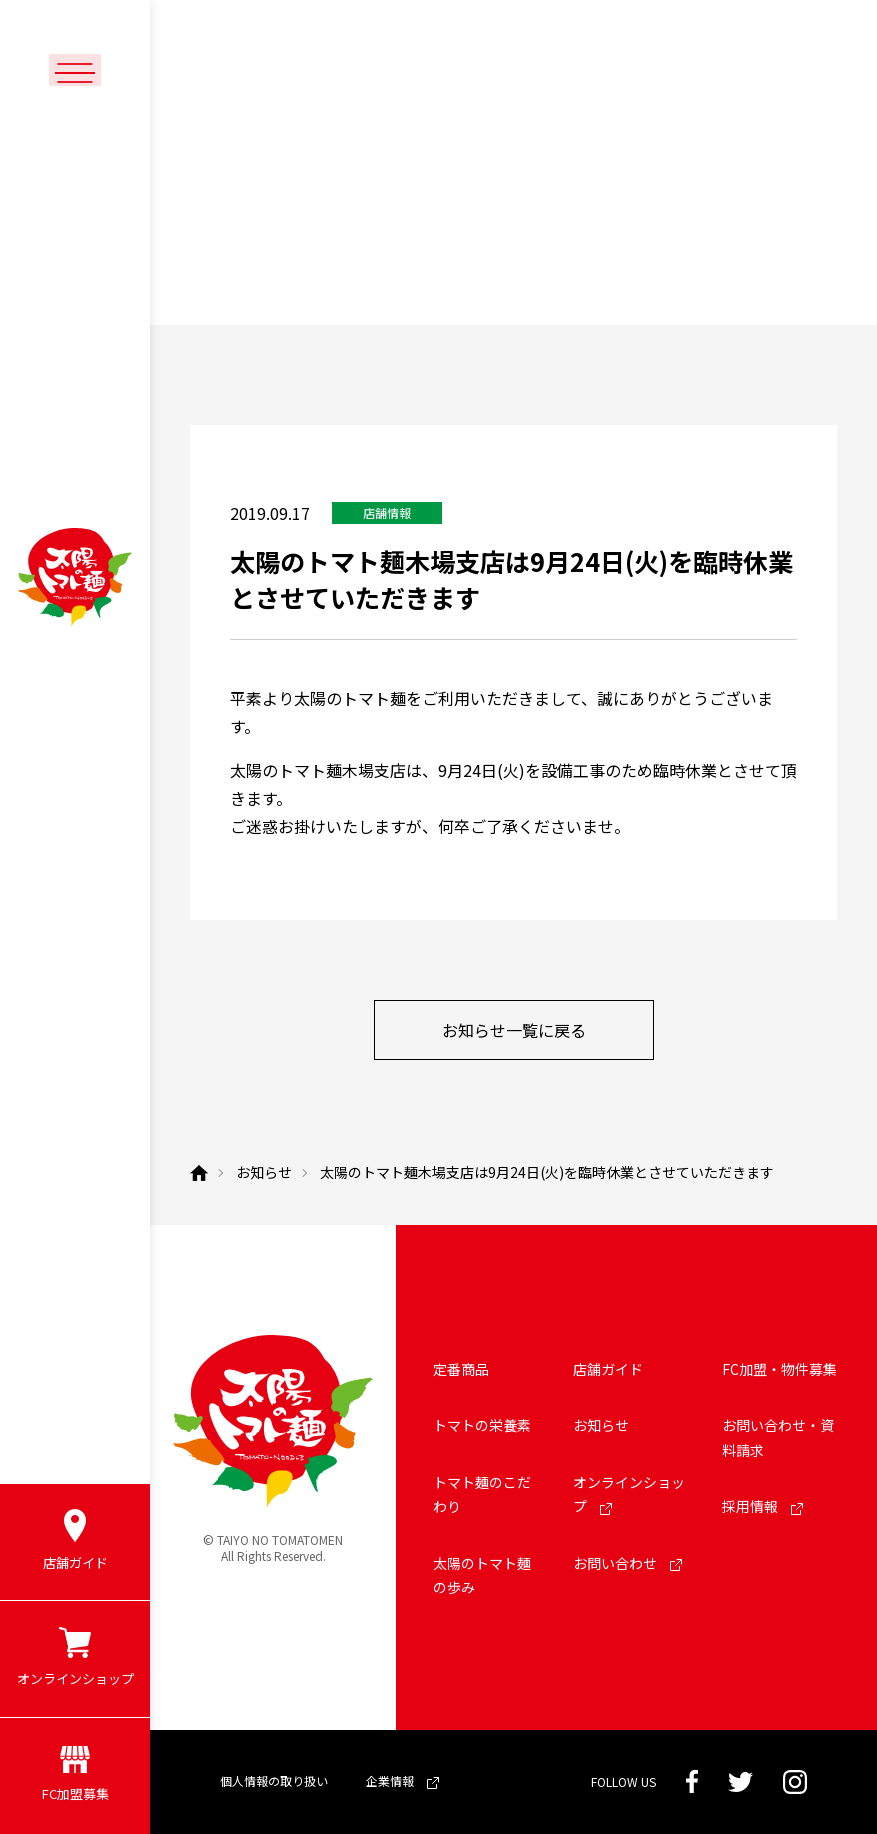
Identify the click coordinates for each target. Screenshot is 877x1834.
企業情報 (402, 1780)
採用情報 (762, 1506)
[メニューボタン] (75, 72)
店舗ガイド (608, 1369)
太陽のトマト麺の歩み (482, 1575)
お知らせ (601, 1425)
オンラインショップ (629, 1494)
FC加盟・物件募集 (779, 1369)
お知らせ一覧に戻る (514, 1030)
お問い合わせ (627, 1563)
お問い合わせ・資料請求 (778, 1437)
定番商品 (461, 1369)
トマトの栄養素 (482, 1425)
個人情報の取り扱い (274, 1780)
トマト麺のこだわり (482, 1494)
